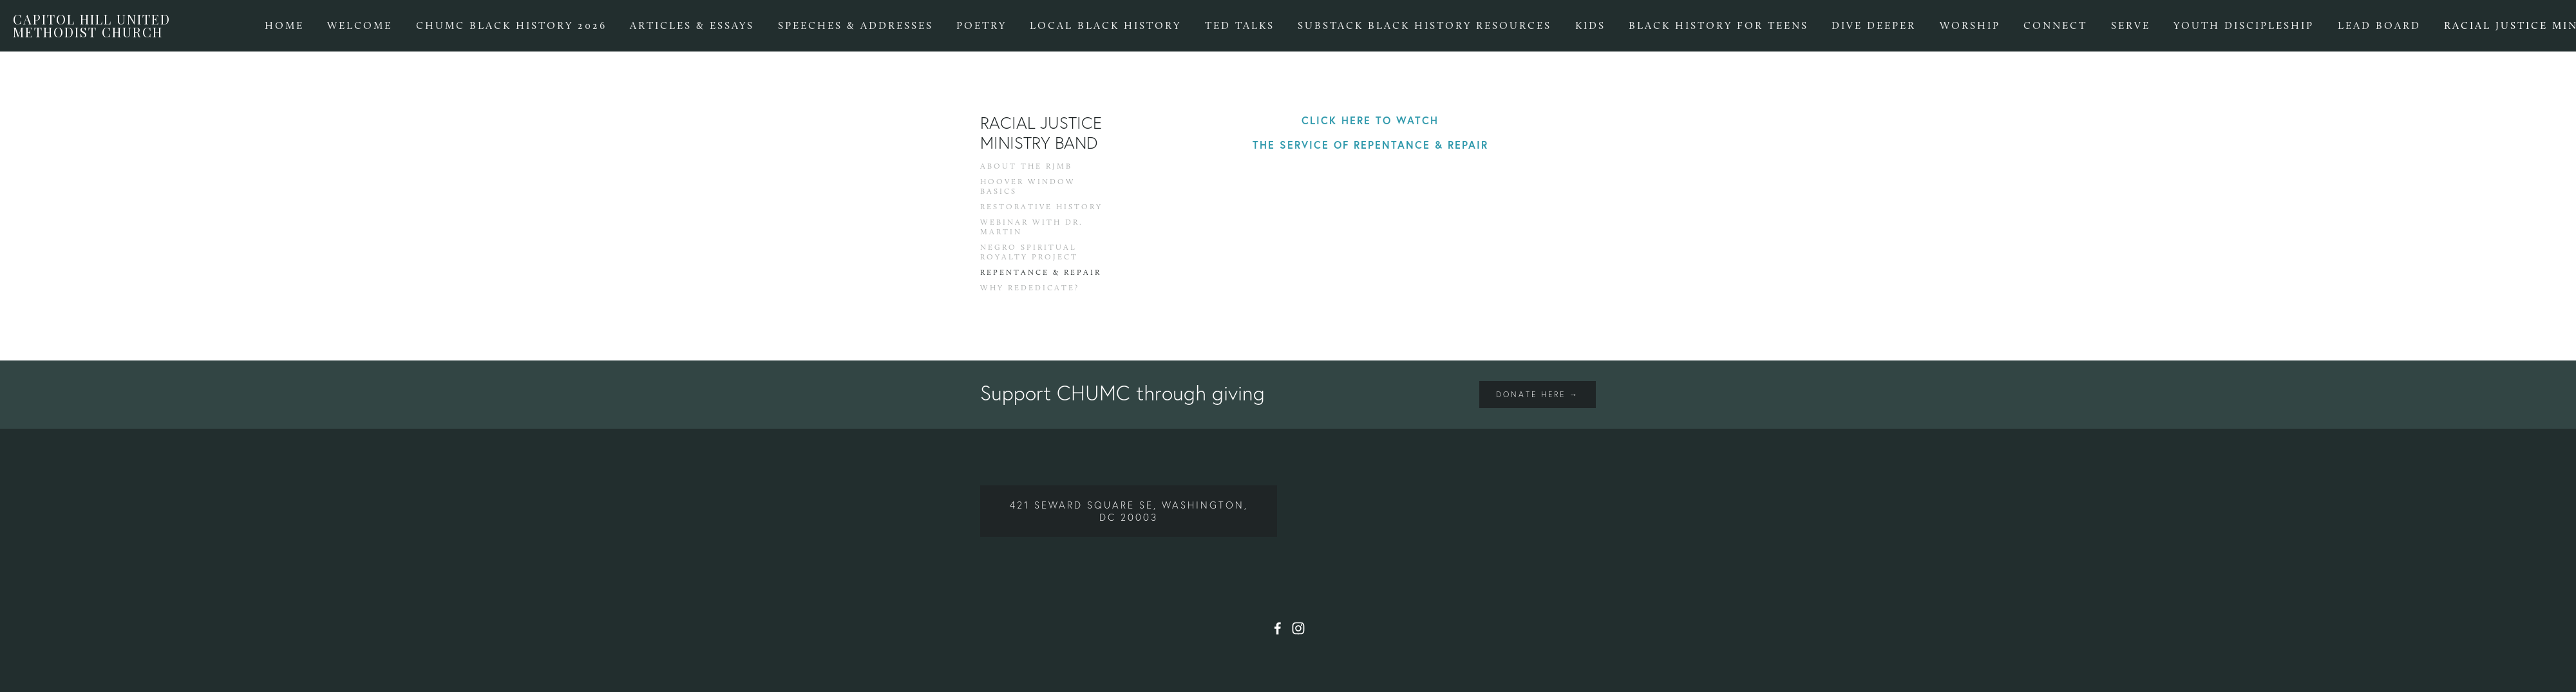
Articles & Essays (692, 25)
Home (284, 25)
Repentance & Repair (1040, 272)
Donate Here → (1537, 394)
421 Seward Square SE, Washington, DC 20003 (1129, 511)
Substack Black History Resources (1424, 25)
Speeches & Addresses (855, 25)
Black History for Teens (1718, 25)
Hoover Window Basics (1027, 186)
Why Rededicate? (1029, 287)
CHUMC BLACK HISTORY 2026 (511, 25)
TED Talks (1239, 25)
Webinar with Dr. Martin (1031, 227)
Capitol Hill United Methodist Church (92, 25)
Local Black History (1105, 25)
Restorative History (1041, 206)
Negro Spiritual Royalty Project (1029, 252)
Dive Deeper (1874, 25)
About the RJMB (1026, 166)
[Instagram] (1298, 628)
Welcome (359, 25)
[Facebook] (1277, 628)
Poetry (981, 25)
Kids (1590, 25)
